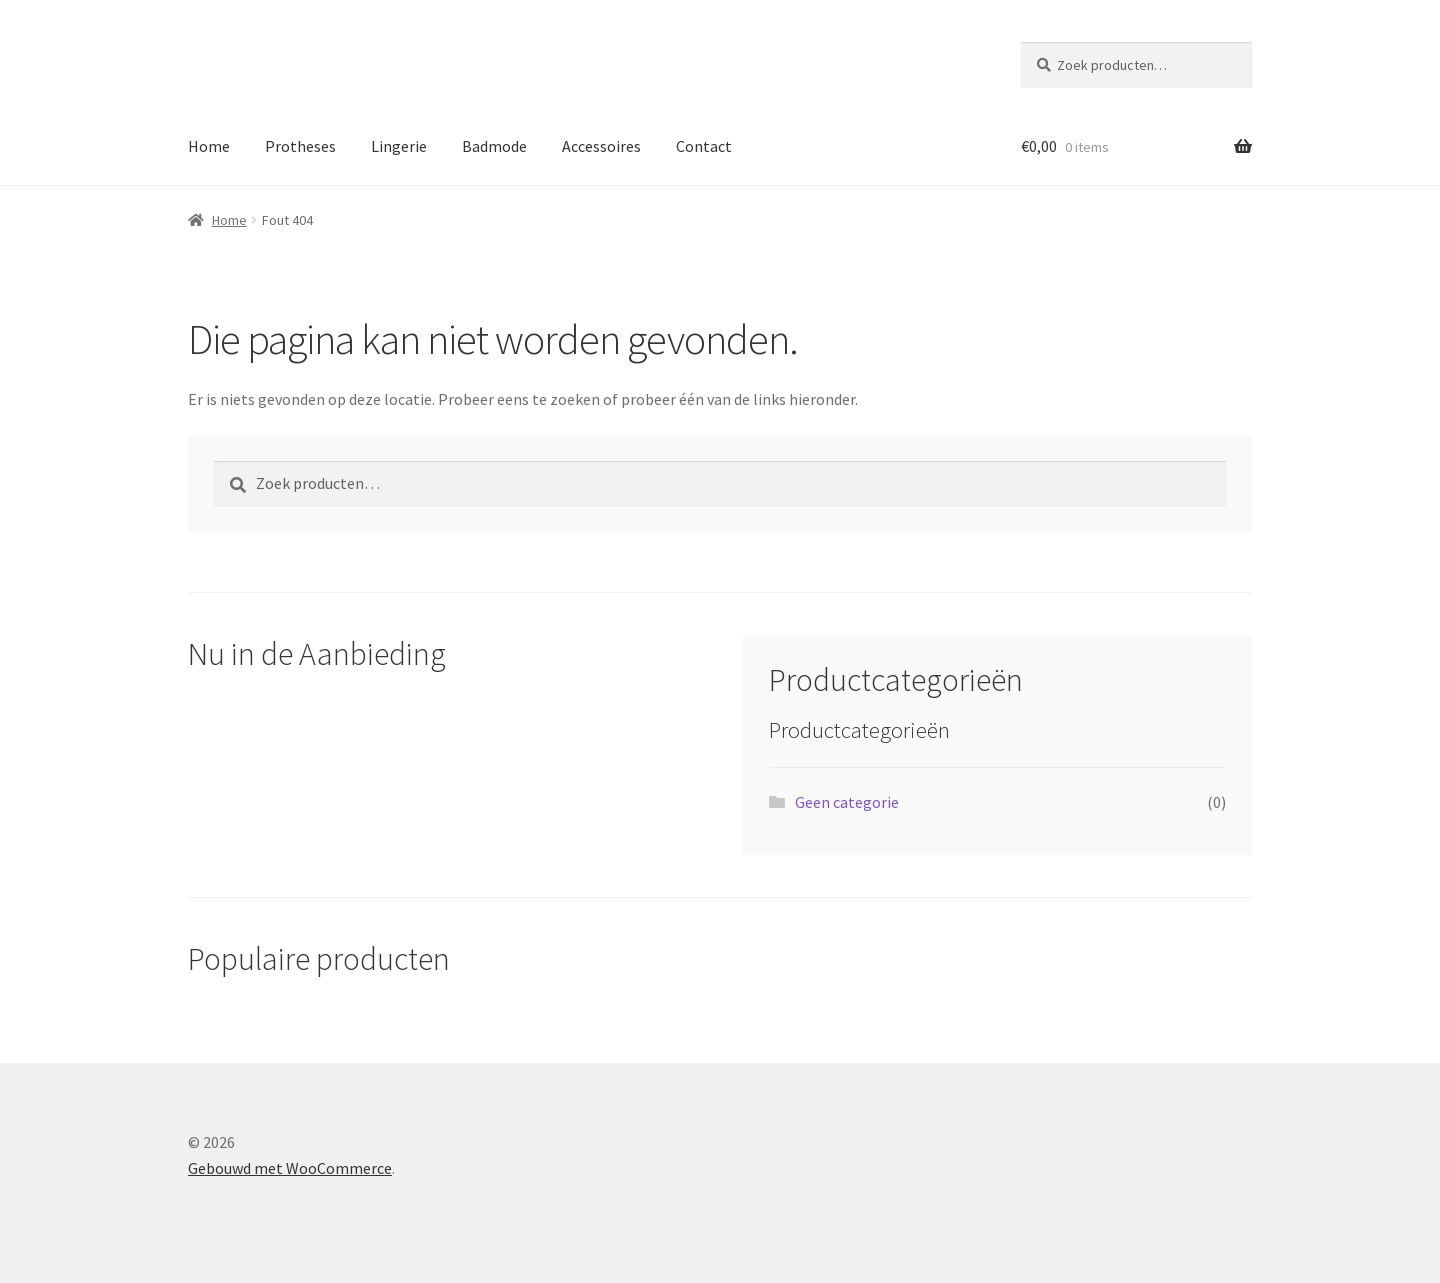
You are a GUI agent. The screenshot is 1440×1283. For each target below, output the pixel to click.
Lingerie (399, 146)
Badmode (494, 146)
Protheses (300, 146)
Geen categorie (847, 802)
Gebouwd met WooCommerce (290, 1168)
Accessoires (601, 146)
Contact (704, 146)
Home (209, 146)
